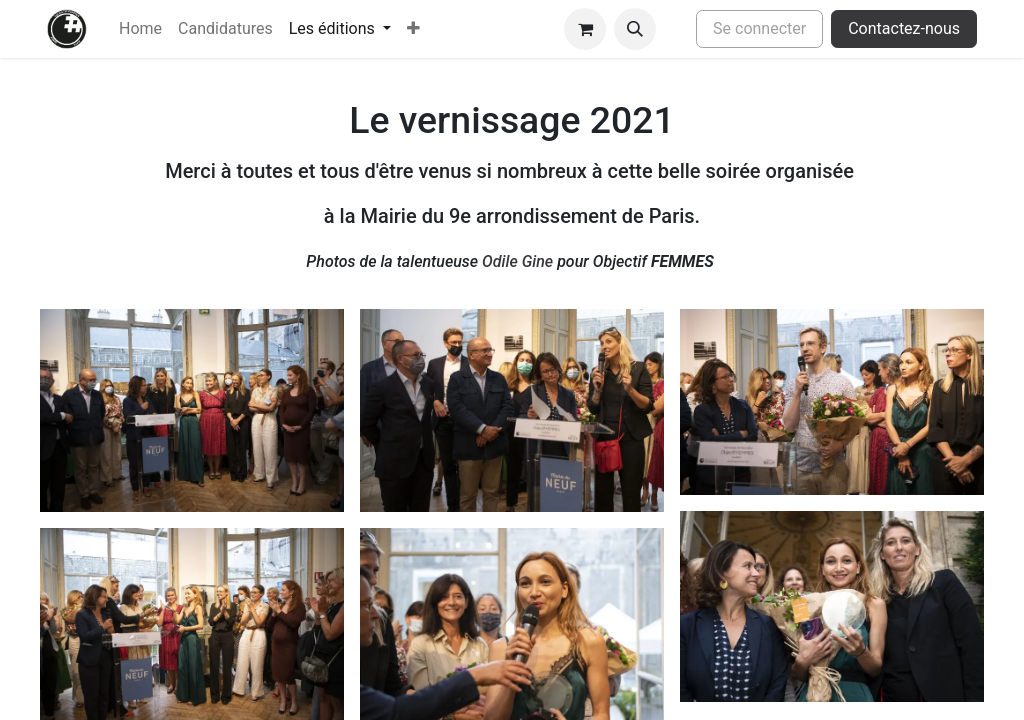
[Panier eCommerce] (585, 29)
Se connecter (759, 28)
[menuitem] (140, 29)
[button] (635, 29)
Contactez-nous (904, 28)
